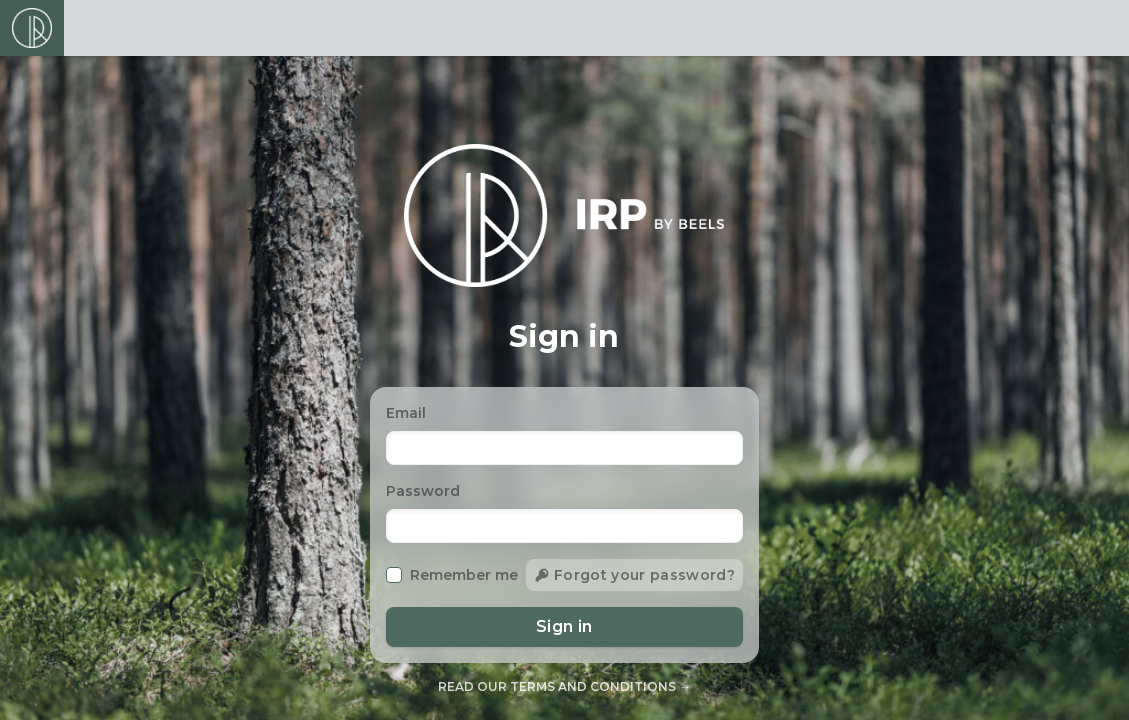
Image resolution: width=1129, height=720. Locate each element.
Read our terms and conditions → (564, 686)
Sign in (564, 626)
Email (406, 413)
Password (423, 491)
